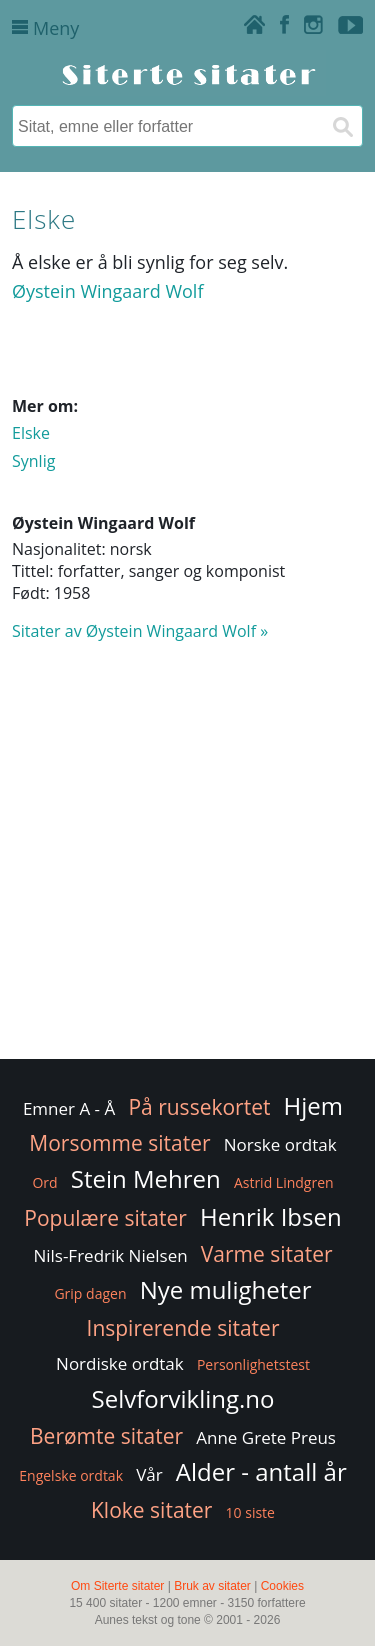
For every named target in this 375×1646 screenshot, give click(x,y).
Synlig (33, 461)
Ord (44, 1182)
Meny (45, 28)
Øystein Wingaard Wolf (107, 291)
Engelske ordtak (71, 1475)
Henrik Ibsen (271, 1216)
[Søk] (342, 126)
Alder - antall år (261, 1471)
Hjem (313, 1105)
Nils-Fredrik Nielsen (110, 1255)
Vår (149, 1474)
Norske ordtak (280, 1144)
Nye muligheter (226, 1289)
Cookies (282, 1586)
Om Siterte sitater (117, 1586)
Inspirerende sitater (183, 1328)
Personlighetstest (253, 1364)
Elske (31, 433)
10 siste (250, 1512)
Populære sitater (105, 1218)
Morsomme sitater (119, 1143)
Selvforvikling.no (183, 1398)
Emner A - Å (69, 1108)
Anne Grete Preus (266, 1437)
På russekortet (199, 1107)
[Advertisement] (187, 859)
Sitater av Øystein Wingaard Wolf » (140, 631)
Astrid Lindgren (284, 1182)
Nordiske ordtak (120, 1363)
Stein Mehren (146, 1178)
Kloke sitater (151, 1510)
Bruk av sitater (212, 1586)
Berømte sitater (106, 1436)
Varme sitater (267, 1254)
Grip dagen (90, 1293)
